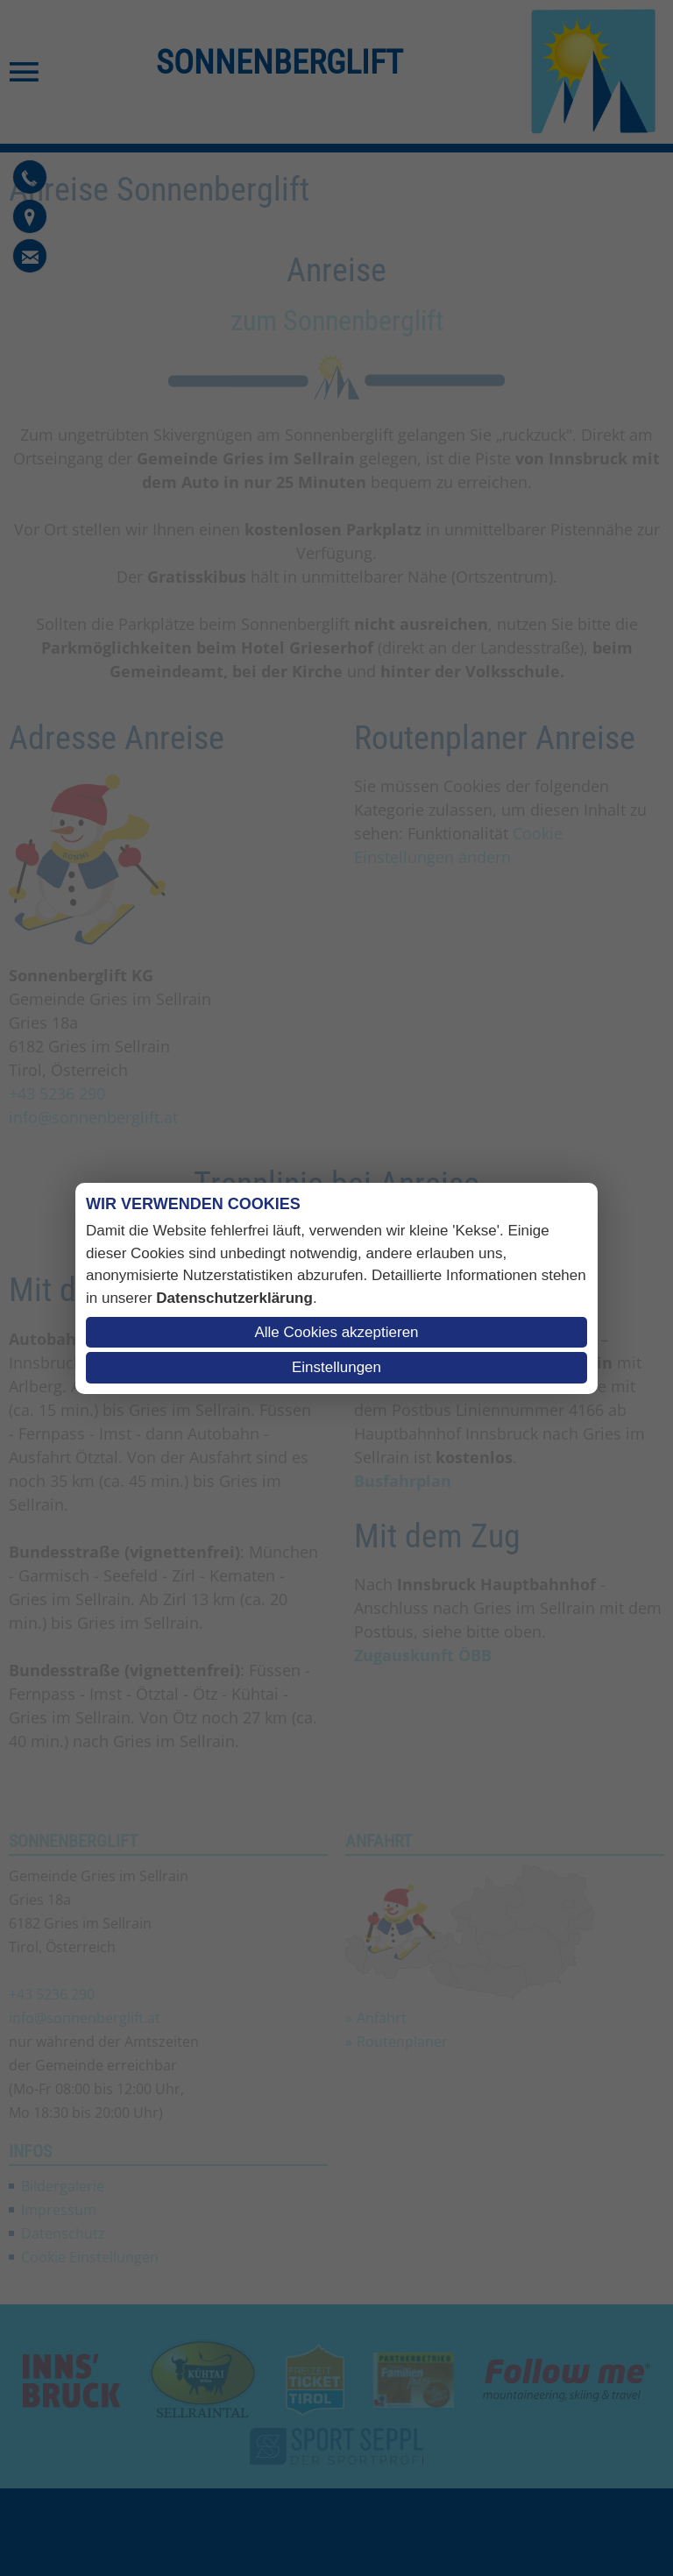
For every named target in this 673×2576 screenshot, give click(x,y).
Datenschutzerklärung (234, 1298)
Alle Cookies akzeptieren (336, 1332)
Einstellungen (336, 1367)
